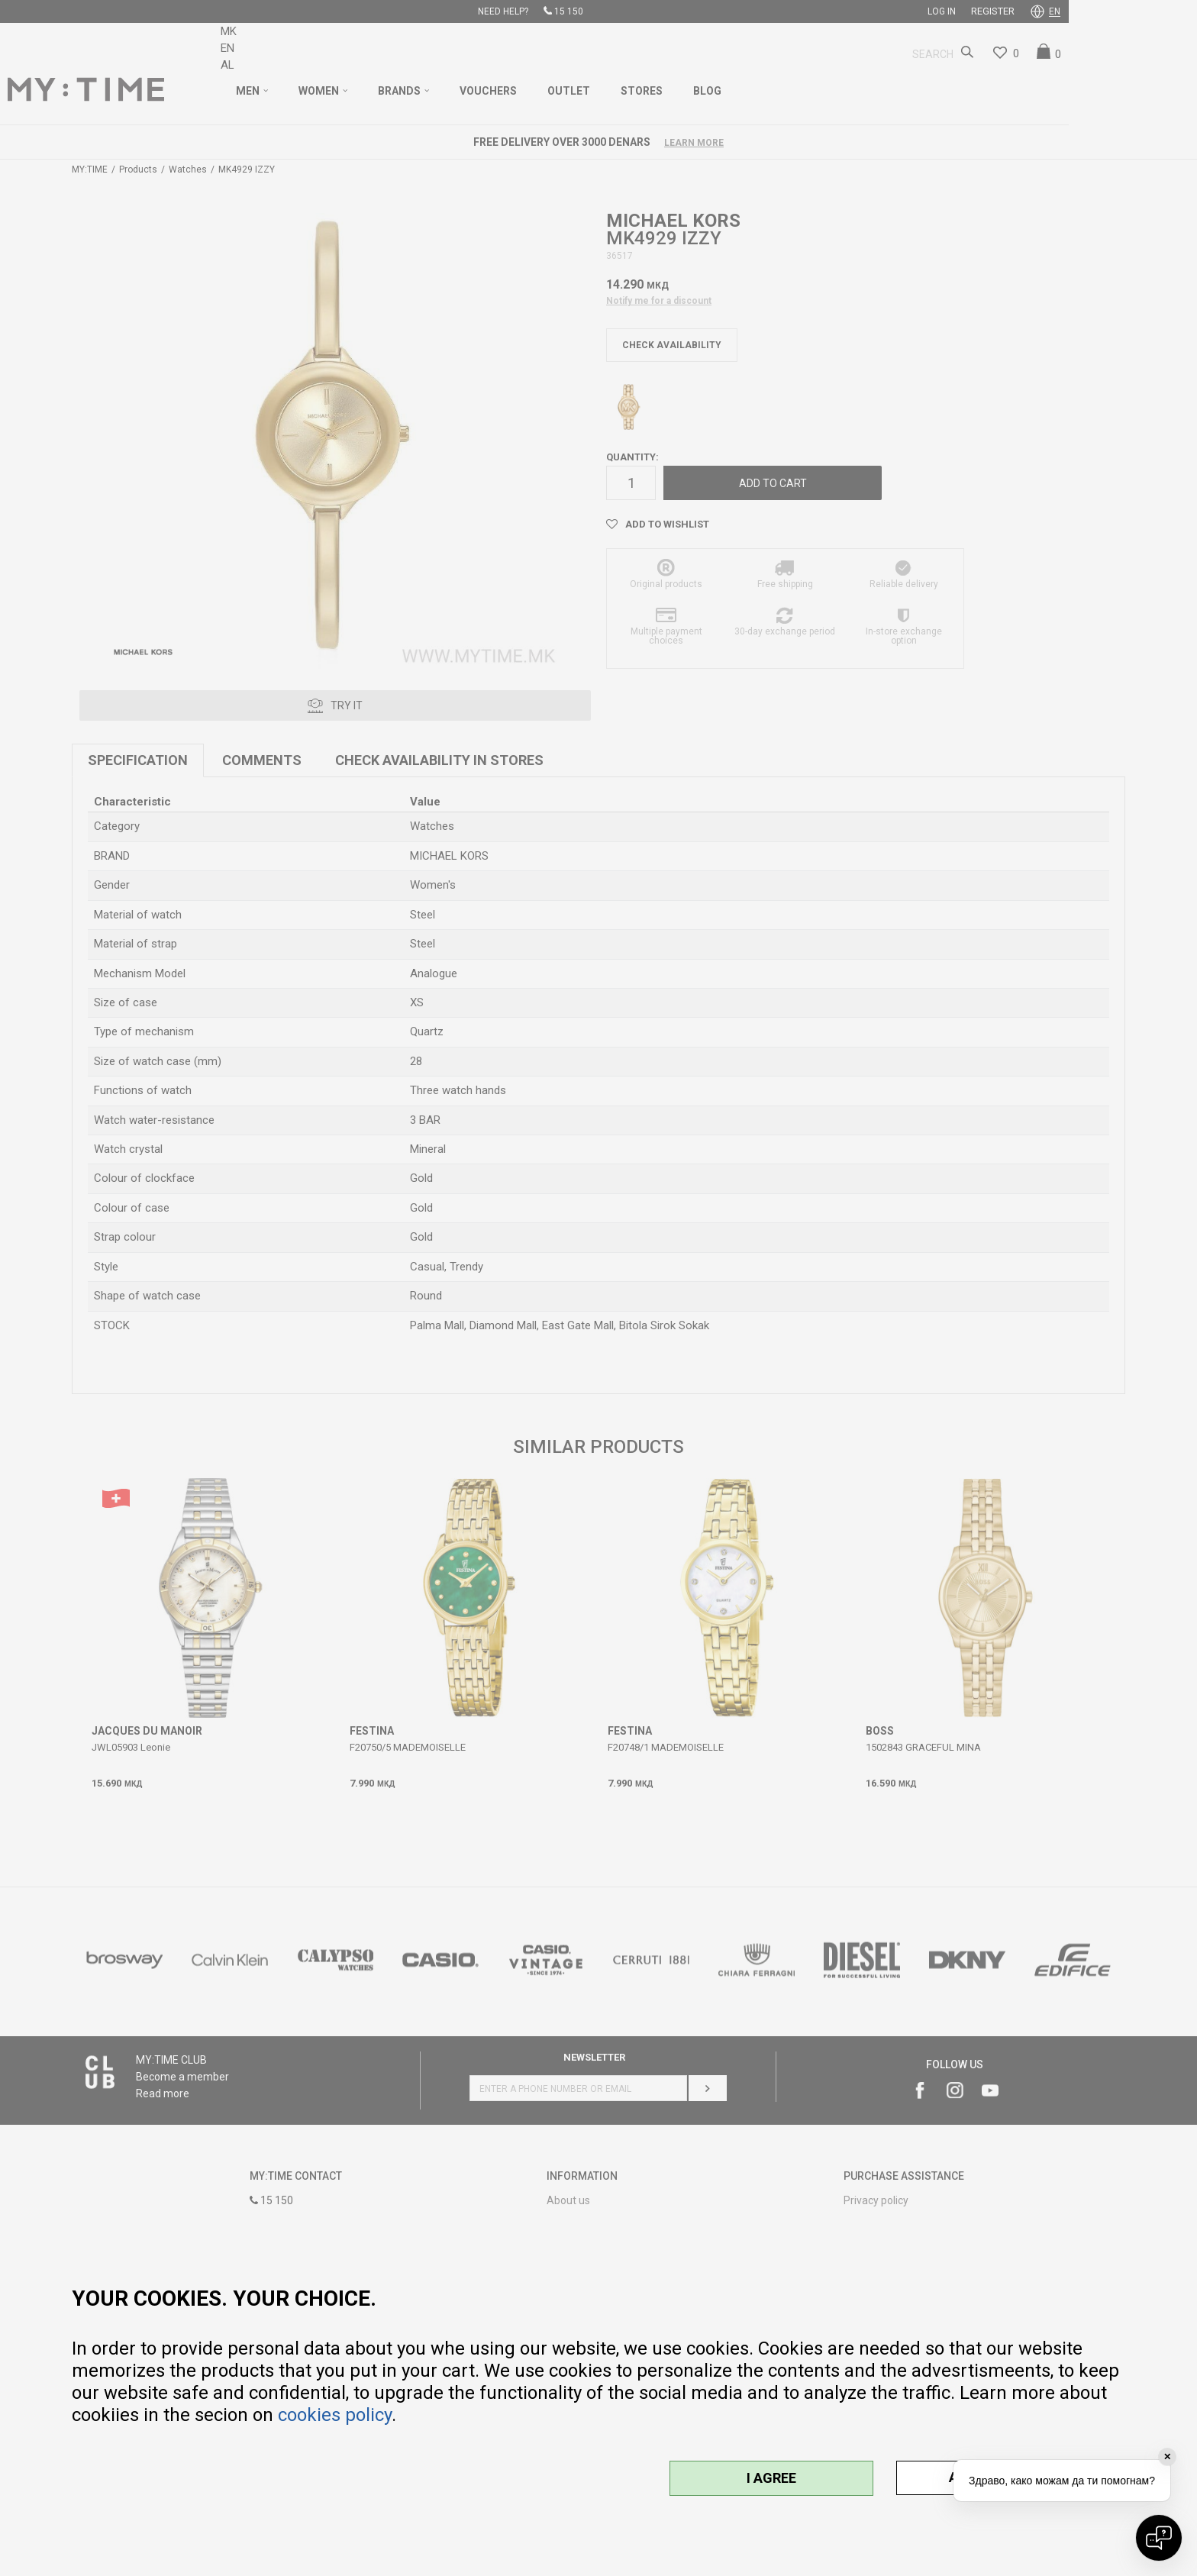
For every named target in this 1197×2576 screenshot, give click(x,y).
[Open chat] (1159, 2538)
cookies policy (335, 2415)
